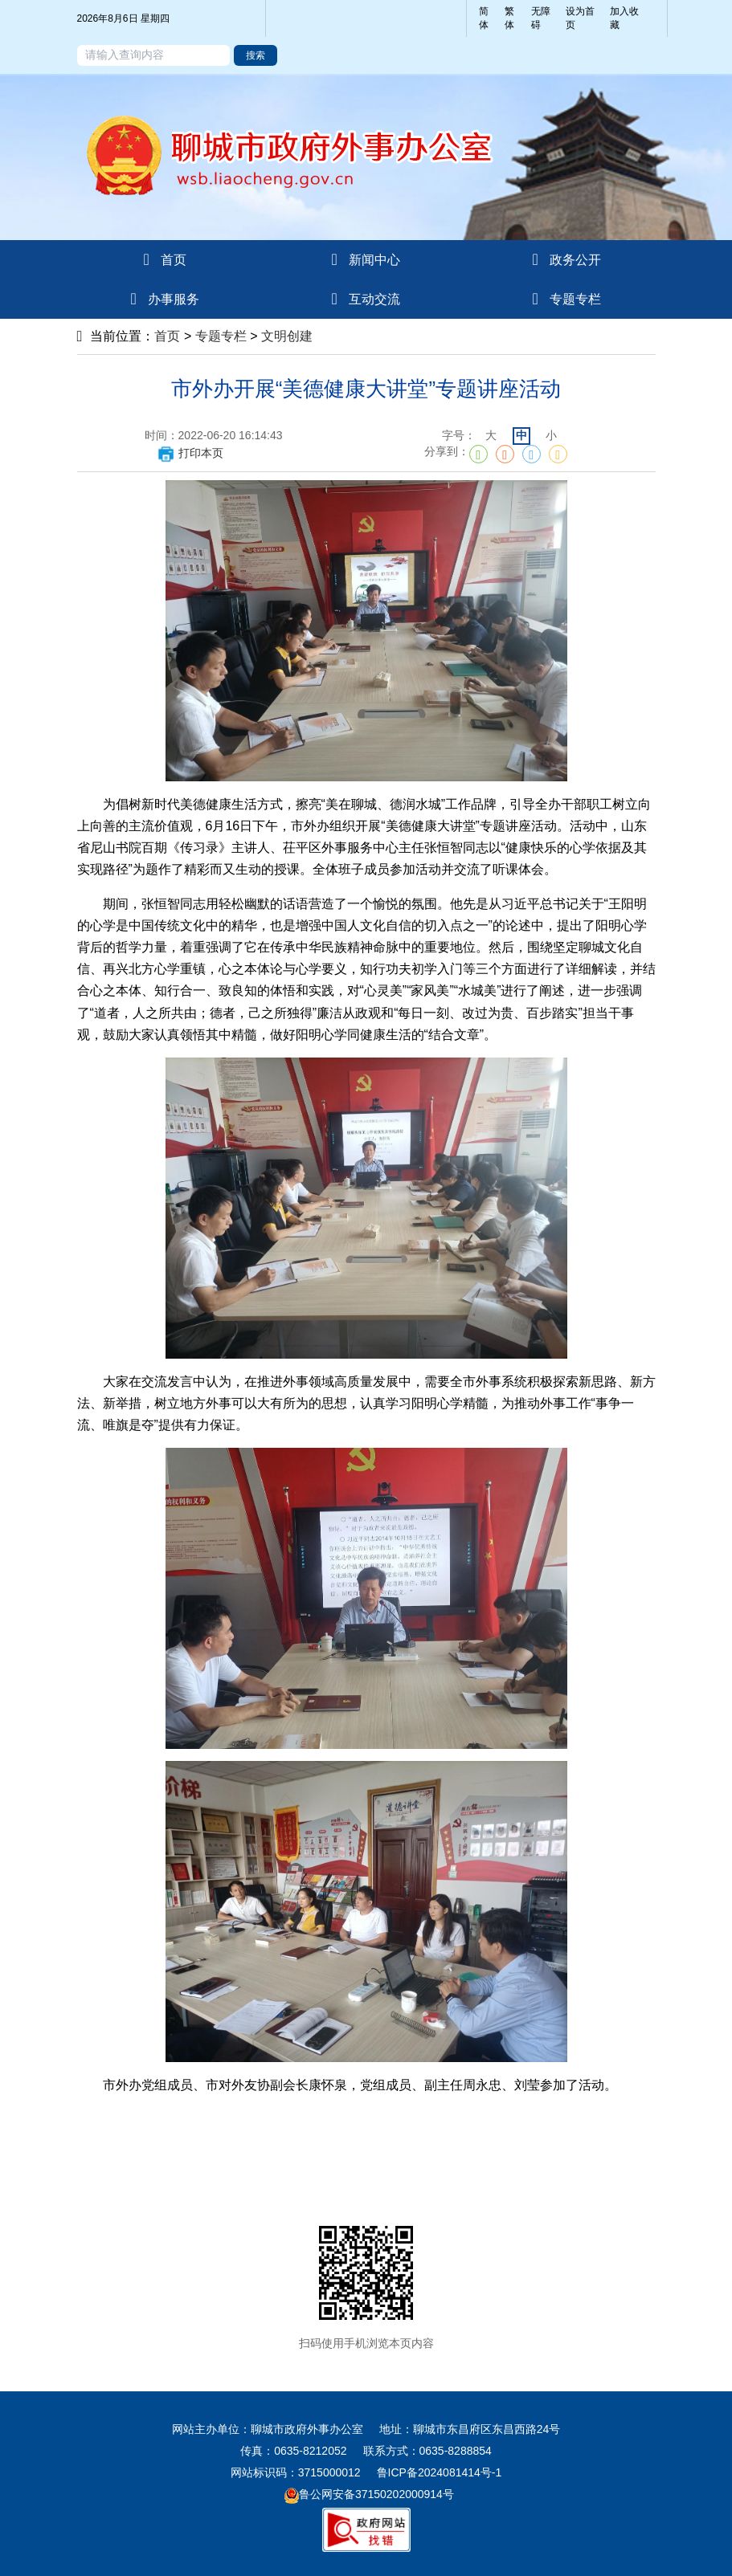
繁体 (509, 18)
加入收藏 (624, 18)
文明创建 (287, 336)
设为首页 (580, 18)
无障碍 (540, 18)
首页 (167, 336)
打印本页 (190, 452)
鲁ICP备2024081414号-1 (439, 2472)
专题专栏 (221, 336)
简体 (484, 18)
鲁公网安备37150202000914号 (369, 2494)
